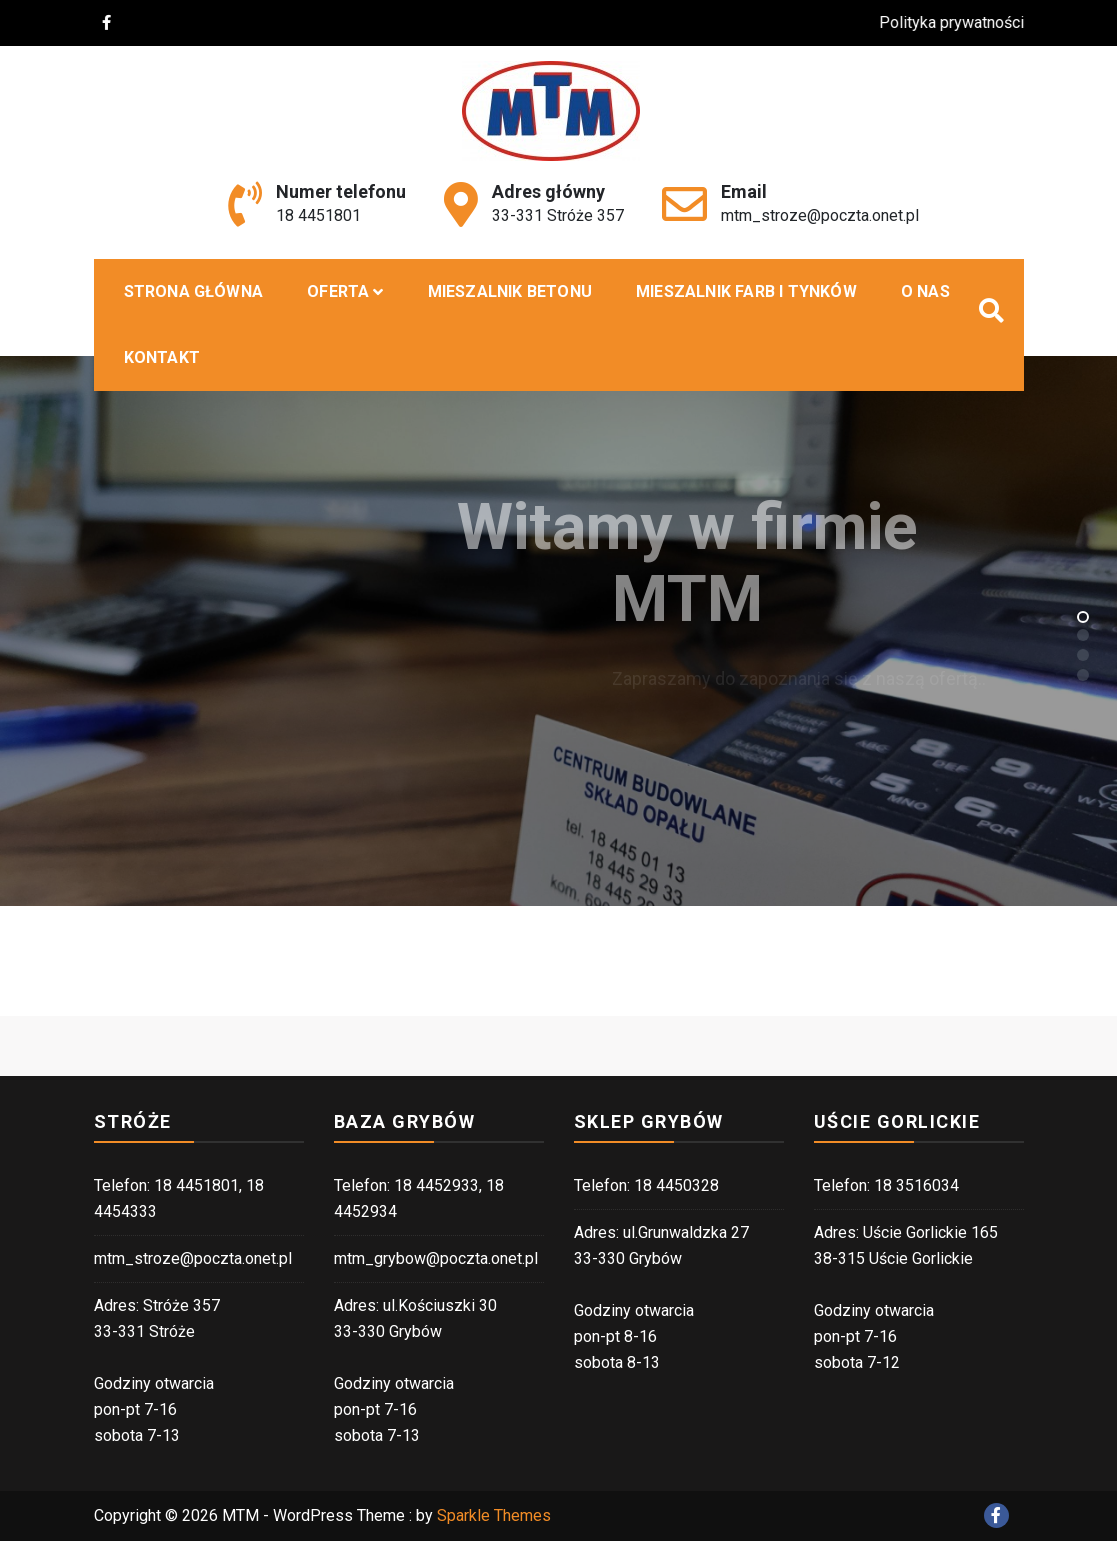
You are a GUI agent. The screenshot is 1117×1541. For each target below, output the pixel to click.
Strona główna (194, 291)
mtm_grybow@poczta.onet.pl (436, 1258)
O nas (925, 291)
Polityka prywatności (962, 22)
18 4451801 (318, 215)
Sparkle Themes (494, 1515)
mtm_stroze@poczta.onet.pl (820, 215)
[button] (1083, 616)
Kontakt (162, 357)
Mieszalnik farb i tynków (746, 291)
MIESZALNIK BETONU (510, 291)
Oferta (338, 291)
